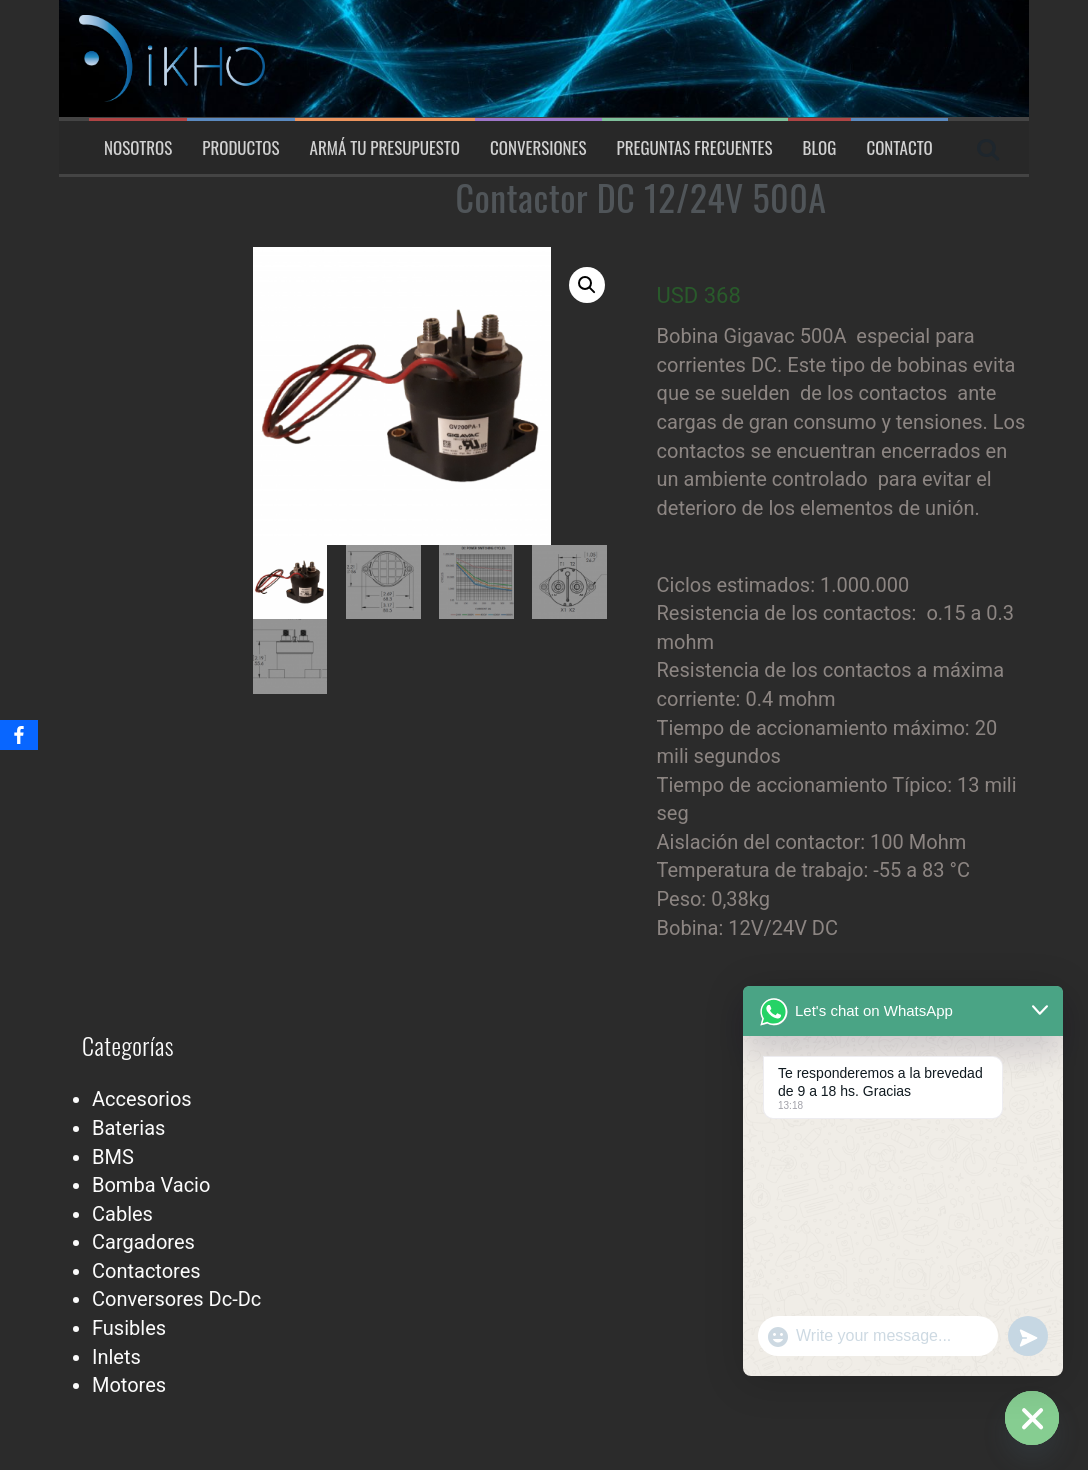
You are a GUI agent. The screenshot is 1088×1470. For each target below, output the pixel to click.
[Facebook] (19, 735)
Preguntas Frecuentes (695, 148)
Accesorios (142, 1099)
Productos (240, 148)
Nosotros (138, 148)
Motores (129, 1385)
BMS (113, 1157)
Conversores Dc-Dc (176, 1299)
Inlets (116, 1357)
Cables (122, 1214)
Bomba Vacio (151, 1185)
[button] (587, 285)
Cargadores (143, 1242)
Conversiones (538, 148)
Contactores (146, 1271)
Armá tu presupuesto (385, 148)
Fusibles (129, 1328)
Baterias (128, 1128)
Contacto (899, 148)
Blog (820, 148)
